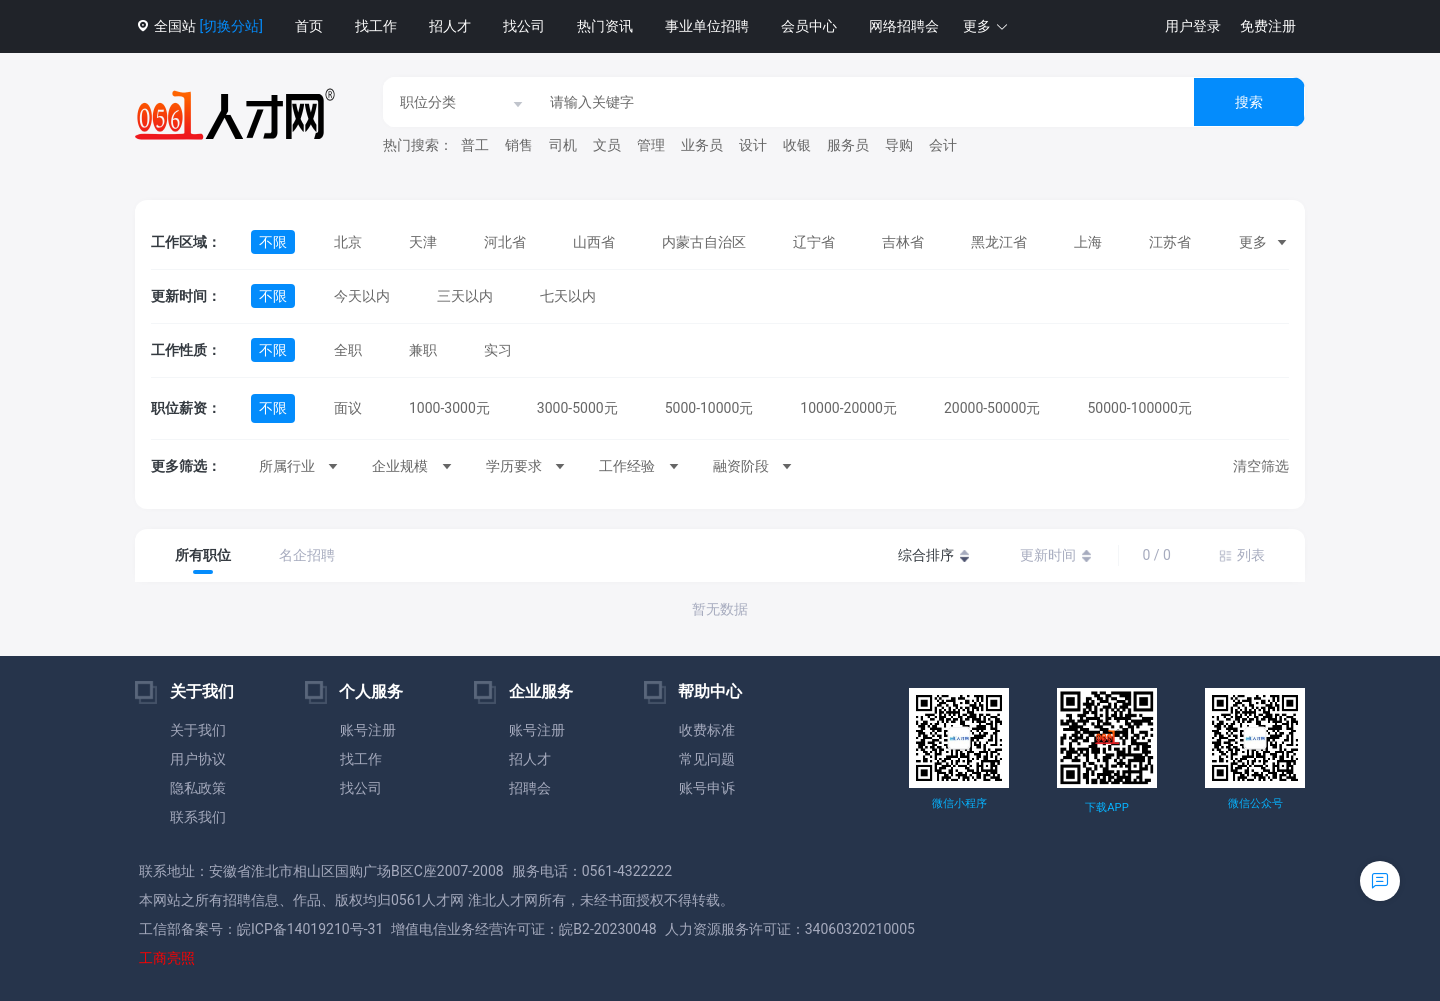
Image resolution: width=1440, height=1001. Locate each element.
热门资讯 (605, 26)
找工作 (376, 26)
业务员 (702, 145)
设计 (753, 145)
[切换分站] (230, 26)
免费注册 (1268, 26)
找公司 (524, 26)
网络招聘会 (904, 26)
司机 (563, 145)
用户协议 (198, 759)
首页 (309, 26)
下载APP (1106, 807)
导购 (899, 145)
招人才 (450, 26)
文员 (607, 145)
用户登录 (1193, 26)
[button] (986, 26)
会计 (943, 145)
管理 (651, 145)
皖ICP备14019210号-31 (310, 929)
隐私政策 (198, 788)
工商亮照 (167, 958)
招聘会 (530, 788)
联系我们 (198, 817)
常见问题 (707, 759)
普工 (475, 145)
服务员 (848, 145)
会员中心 (809, 26)
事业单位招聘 (707, 26)
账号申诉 (707, 788)
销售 (519, 145)
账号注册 (368, 730)
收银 (797, 145)
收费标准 (707, 730)
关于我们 (198, 730)
